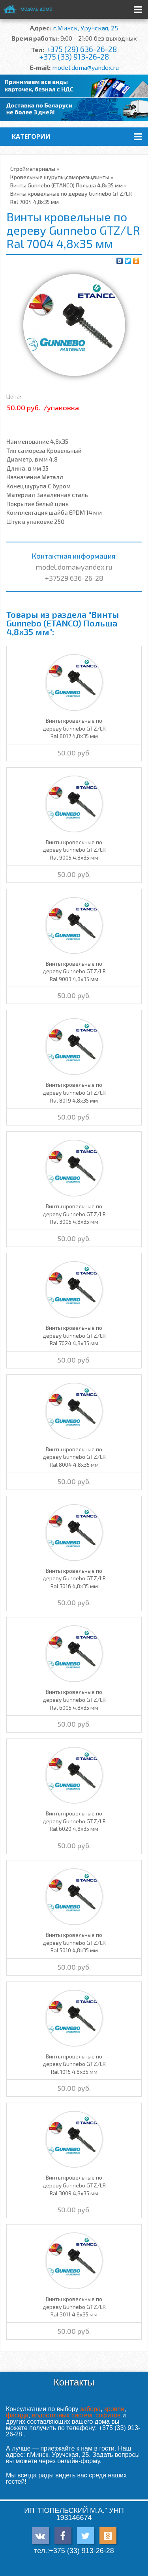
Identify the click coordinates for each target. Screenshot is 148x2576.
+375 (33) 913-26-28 (74, 56)
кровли (114, 2409)
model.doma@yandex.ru (85, 67)
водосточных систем (62, 2415)
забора (90, 2409)
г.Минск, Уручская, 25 (85, 28)
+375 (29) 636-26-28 (81, 49)
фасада (17, 2415)
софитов (108, 2415)
